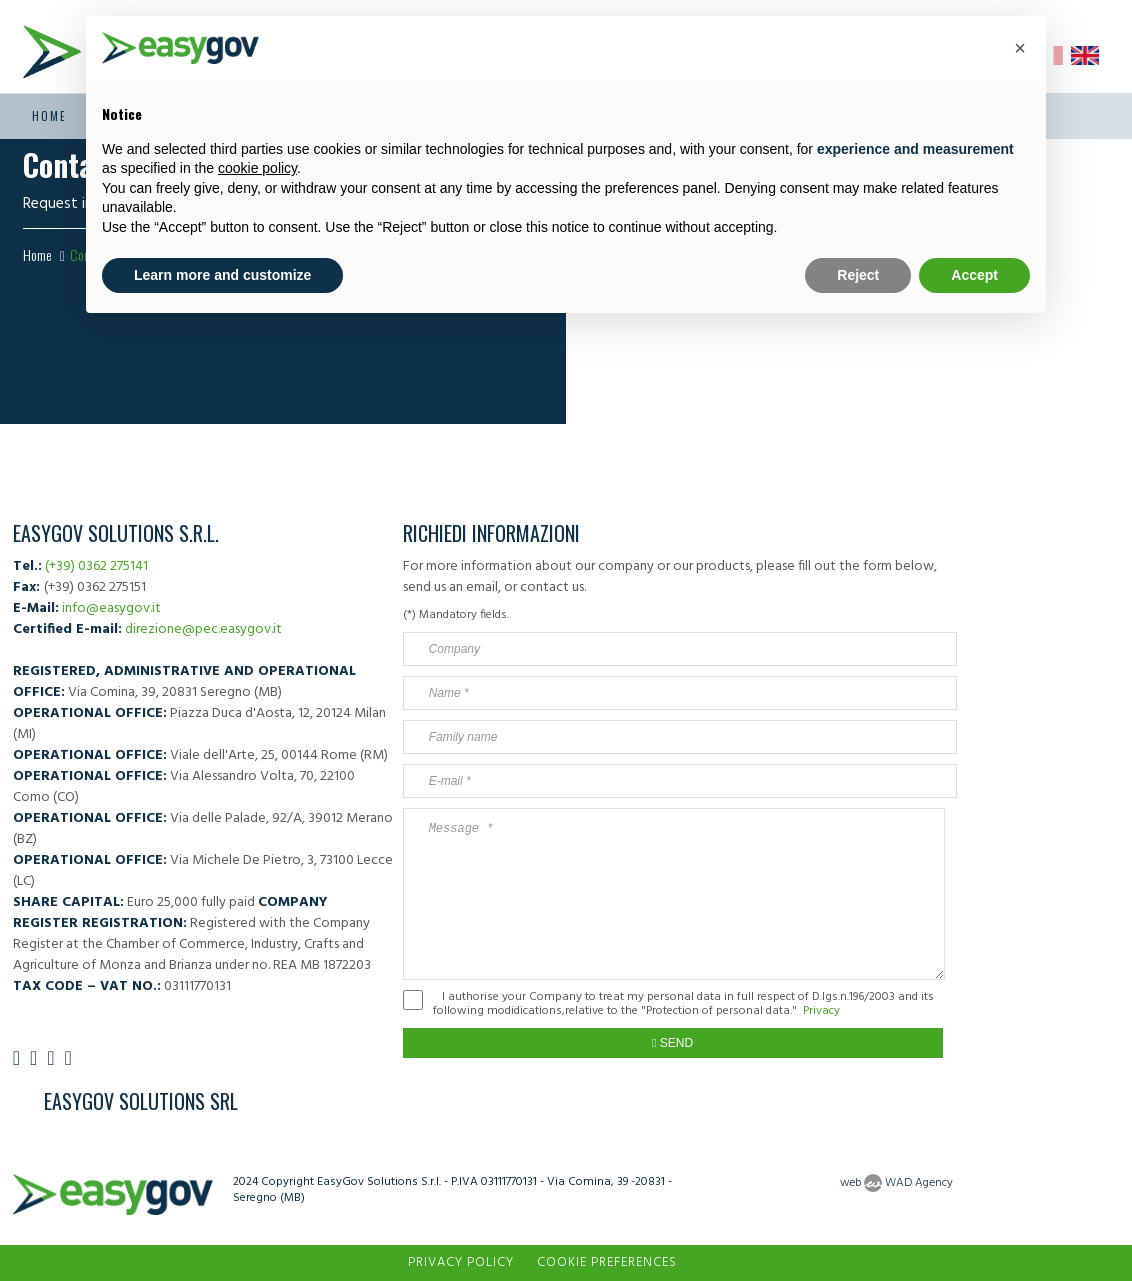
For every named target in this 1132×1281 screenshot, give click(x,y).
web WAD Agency (896, 1183)
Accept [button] (974, 275)
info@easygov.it (111, 608)
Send (672, 1043)
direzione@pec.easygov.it (203, 629)
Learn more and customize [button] (222, 275)
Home (49, 116)
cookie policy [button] (257, 168)
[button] (1020, 48)
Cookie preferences (607, 1262)
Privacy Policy (461, 1262)
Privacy (821, 1011)
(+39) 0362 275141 (96, 566)
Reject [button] (858, 275)
